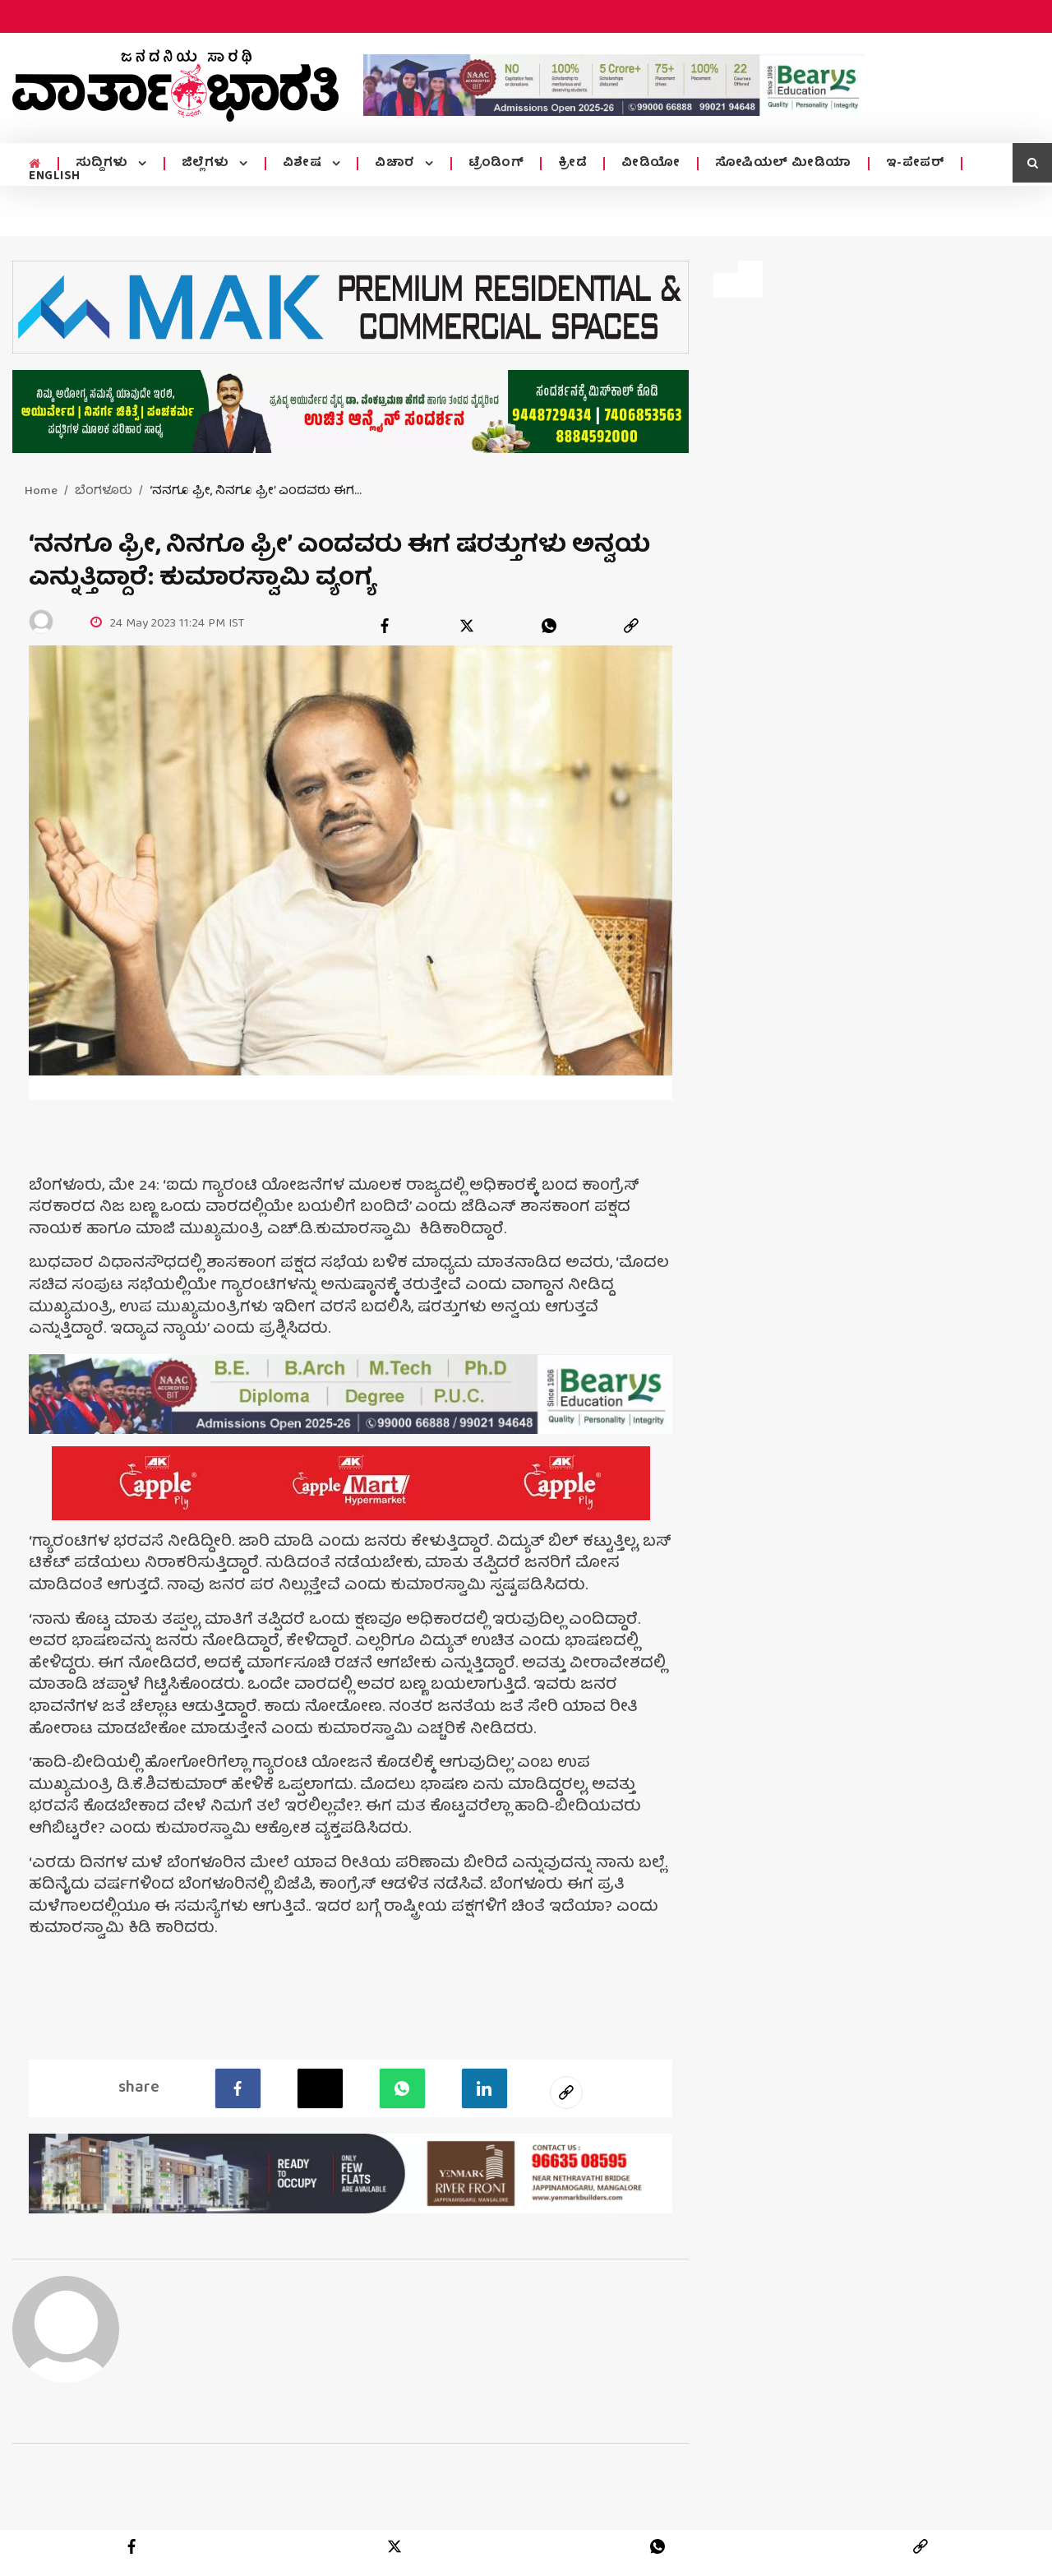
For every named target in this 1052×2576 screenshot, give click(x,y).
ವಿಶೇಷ (304, 163)
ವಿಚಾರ (396, 163)
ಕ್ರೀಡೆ (572, 163)
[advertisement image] (614, 85)
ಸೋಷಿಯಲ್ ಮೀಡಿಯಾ (783, 163)
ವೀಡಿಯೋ (651, 163)
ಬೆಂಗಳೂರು (103, 492)
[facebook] (384, 625)
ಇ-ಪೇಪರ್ (915, 163)
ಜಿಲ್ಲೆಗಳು (207, 163)
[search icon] (1032, 163)
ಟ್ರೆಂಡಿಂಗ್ (496, 163)
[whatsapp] (549, 625)
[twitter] (466, 625)
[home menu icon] (35, 164)
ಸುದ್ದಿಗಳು (104, 163)
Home (41, 492)
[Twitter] (320, 2088)
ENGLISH (55, 176)
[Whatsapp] (402, 2088)
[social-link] (566, 2092)
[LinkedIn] (484, 2088)
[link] (631, 625)
